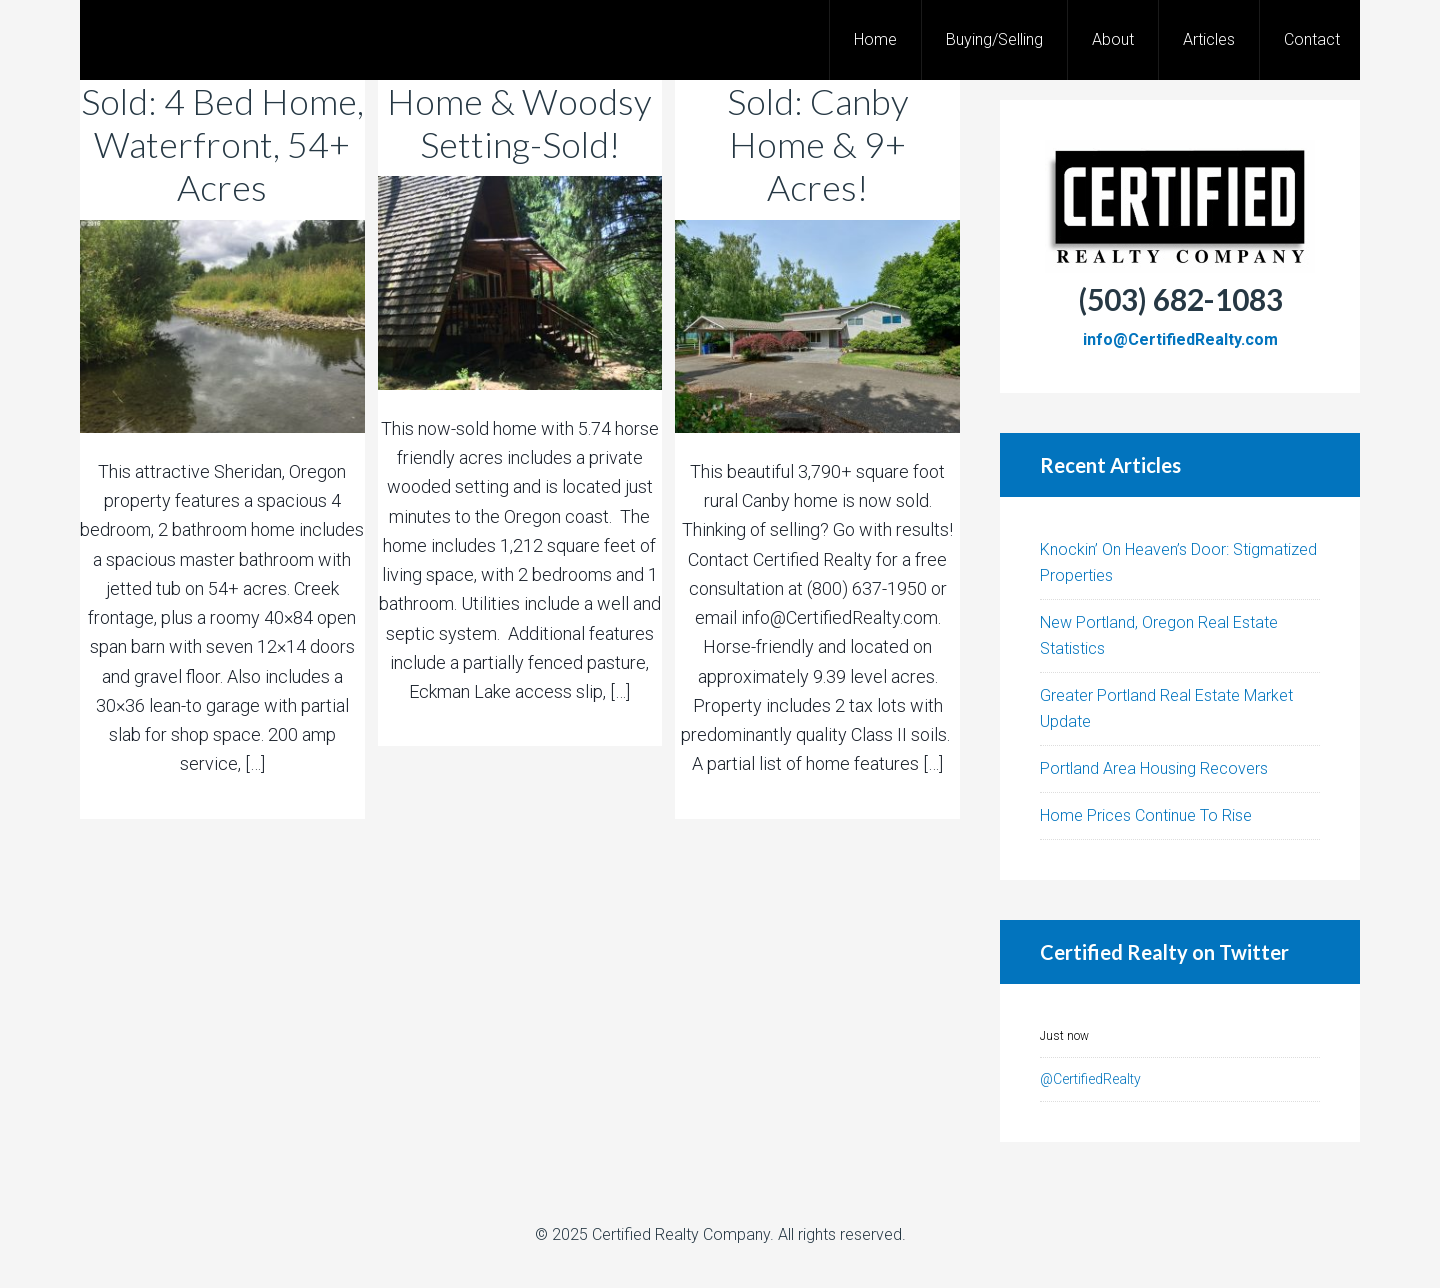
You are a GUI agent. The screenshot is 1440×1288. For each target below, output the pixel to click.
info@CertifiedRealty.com (1180, 339)
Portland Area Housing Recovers (1154, 768)
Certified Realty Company (681, 1234)
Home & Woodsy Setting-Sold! (519, 122)
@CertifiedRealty (1090, 1079)
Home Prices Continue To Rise (1146, 815)
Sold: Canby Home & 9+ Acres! (818, 144)
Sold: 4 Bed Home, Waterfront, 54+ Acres (222, 144)
